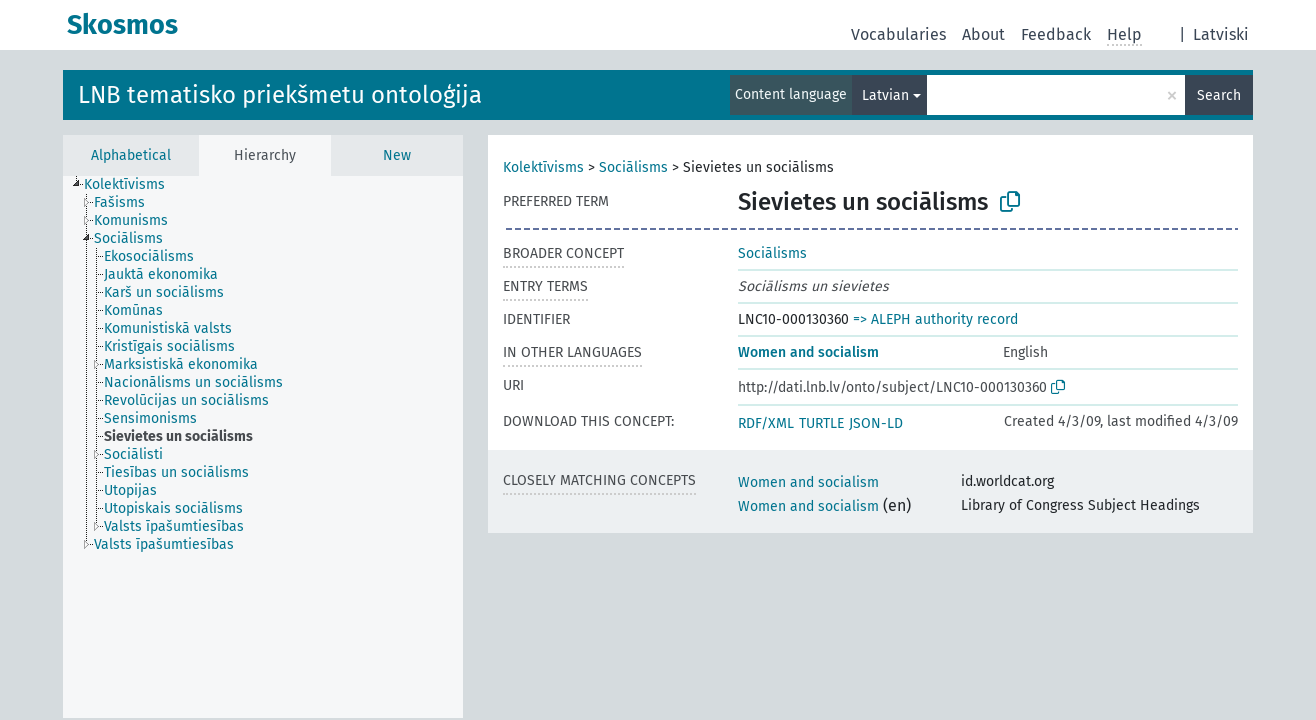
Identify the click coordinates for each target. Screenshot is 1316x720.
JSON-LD (876, 423)
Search (1219, 95)
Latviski (1221, 34)
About (983, 34)
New (397, 155)
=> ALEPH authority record (935, 319)
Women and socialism (808, 352)
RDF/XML (766, 423)
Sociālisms (633, 167)
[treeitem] (133, 185)
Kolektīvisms (543, 167)
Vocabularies (898, 34)
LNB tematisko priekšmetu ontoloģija (280, 95)
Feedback (1056, 34)
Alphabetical (131, 155)
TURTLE (821, 423)
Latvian (885, 95)
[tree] (263, 447)
